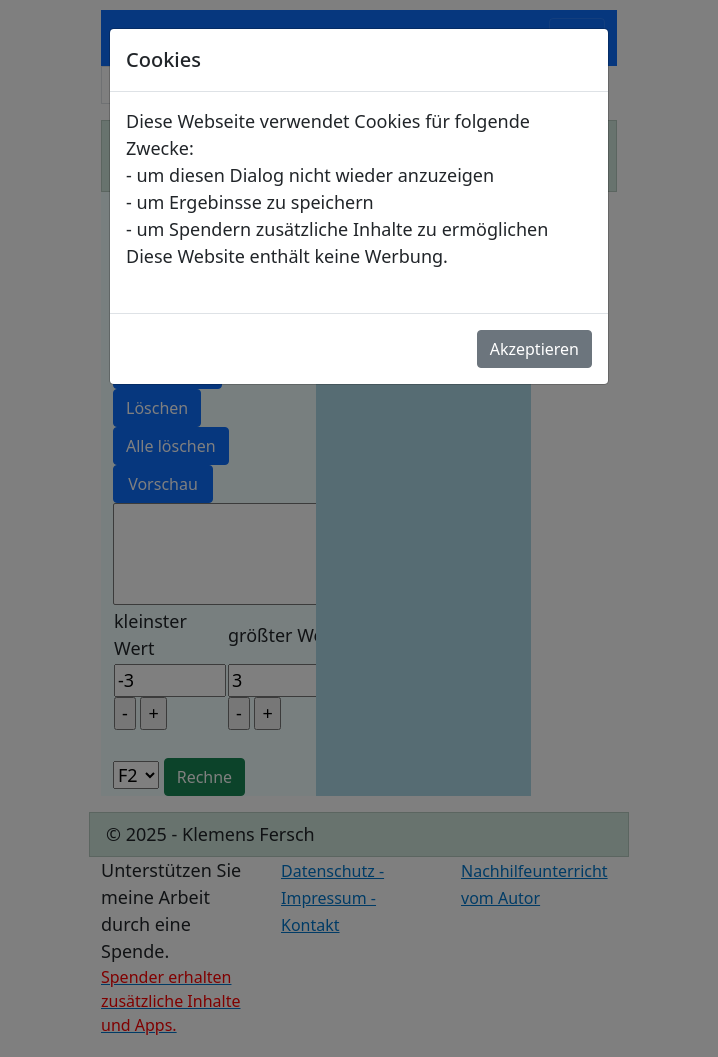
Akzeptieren (534, 349)
